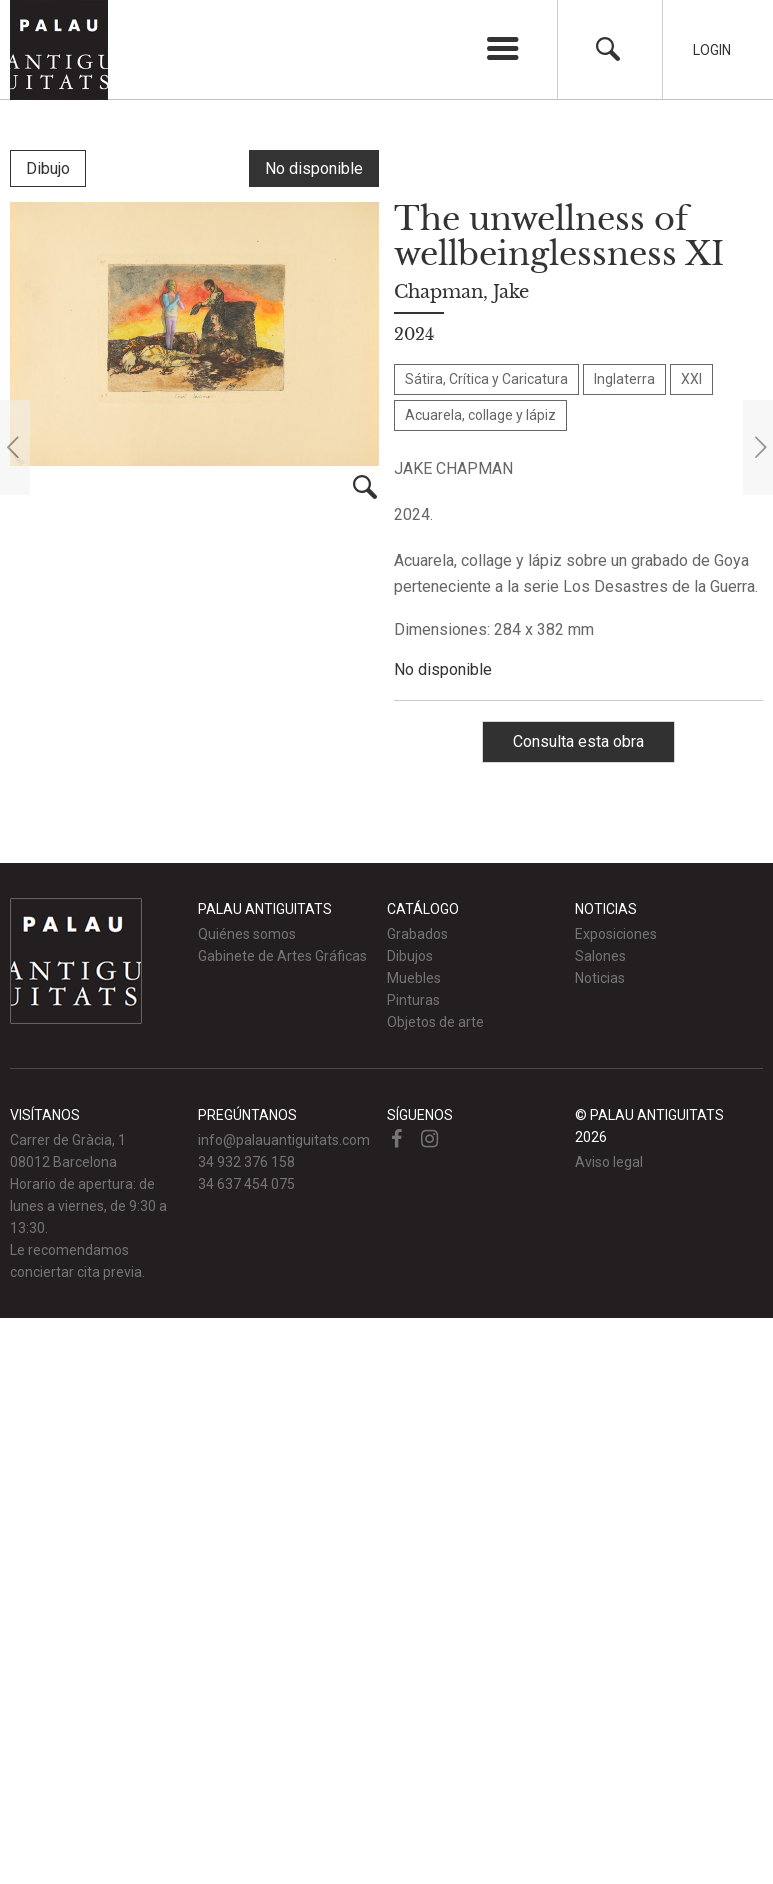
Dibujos (410, 956)
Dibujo (48, 168)
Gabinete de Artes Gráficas (282, 956)
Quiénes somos (247, 934)
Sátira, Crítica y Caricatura (486, 379)
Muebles (414, 978)
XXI (691, 379)
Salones (600, 956)
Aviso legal (609, 1162)
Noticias (600, 978)
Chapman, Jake (461, 292)
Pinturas (413, 1000)
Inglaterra (624, 379)
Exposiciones (616, 934)
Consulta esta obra (578, 741)
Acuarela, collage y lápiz (480, 415)
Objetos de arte (435, 1022)
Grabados (417, 934)
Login (712, 50)
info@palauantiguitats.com (284, 1140)
